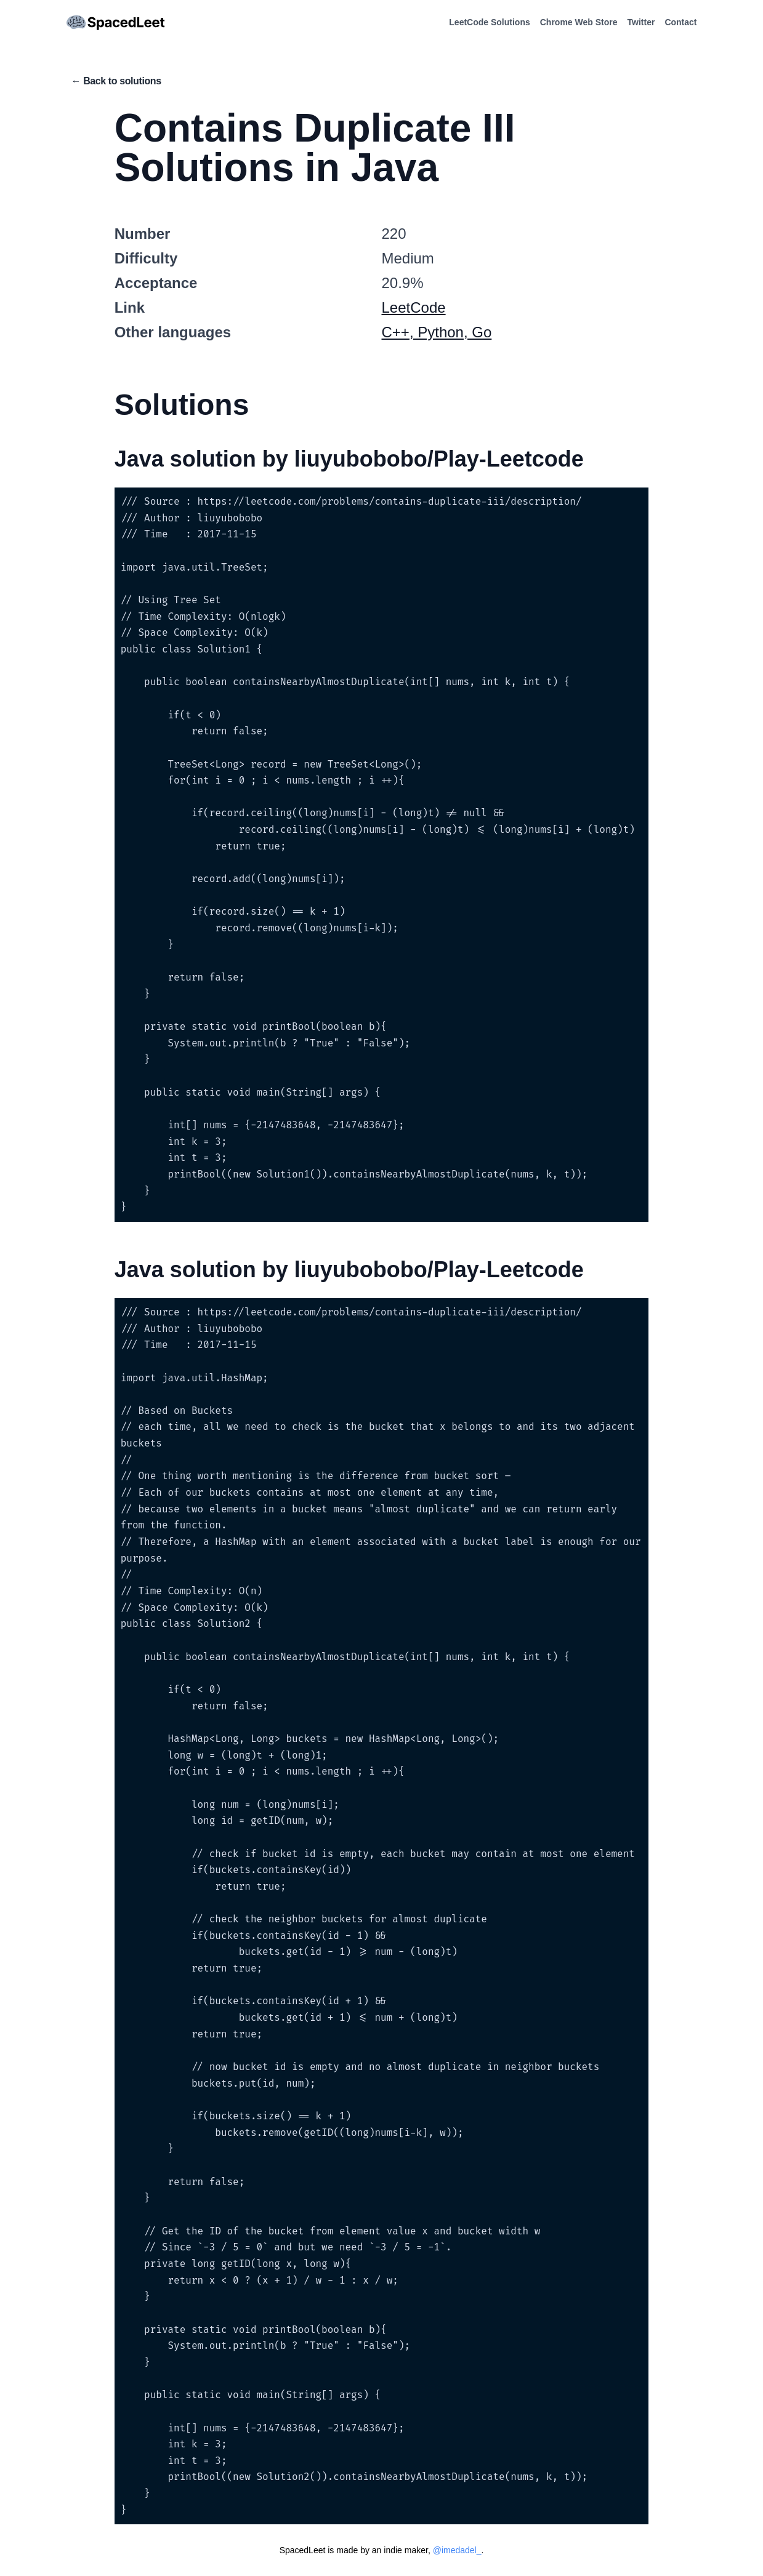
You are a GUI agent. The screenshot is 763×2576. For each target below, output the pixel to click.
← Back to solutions (116, 81)
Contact (680, 22)
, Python (437, 332)
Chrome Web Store (579, 22)
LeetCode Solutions (489, 22)
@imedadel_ (457, 2550)
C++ (396, 332)
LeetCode (414, 307)
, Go (477, 332)
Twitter (641, 22)
